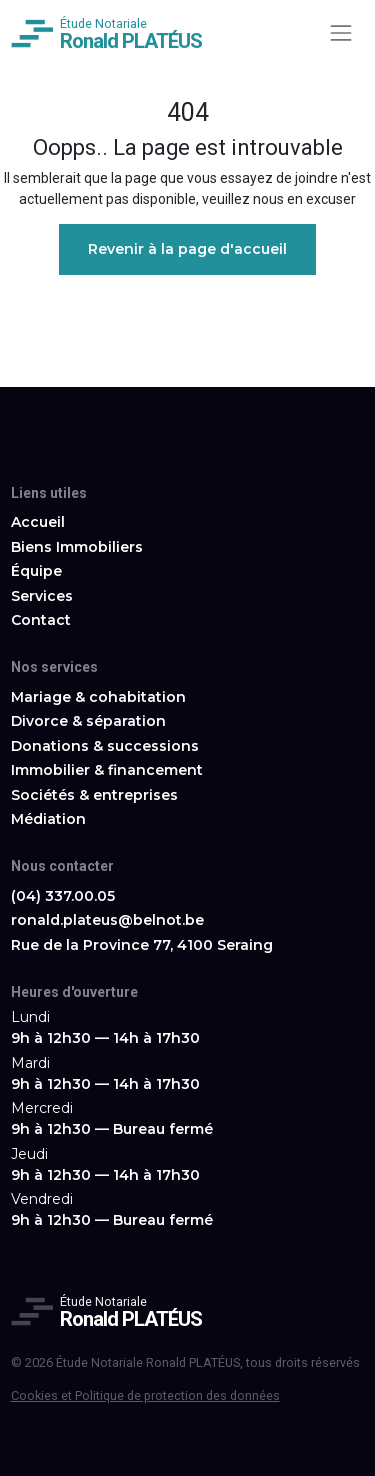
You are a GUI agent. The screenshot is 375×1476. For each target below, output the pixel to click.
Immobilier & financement (107, 770)
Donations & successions (105, 746)
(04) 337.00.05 (63, 896)
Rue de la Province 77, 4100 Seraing (142, 945)
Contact (41, 620)
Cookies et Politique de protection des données (145, 1395)
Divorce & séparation (88, 721)
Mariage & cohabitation (98, 697)
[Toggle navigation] (340, 32)
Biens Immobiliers (77, 547)
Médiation (48, 819)
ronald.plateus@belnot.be (107, 920)
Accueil (38, 522)
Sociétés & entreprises (94, 795)
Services (42, 596)
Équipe (36, 571)
